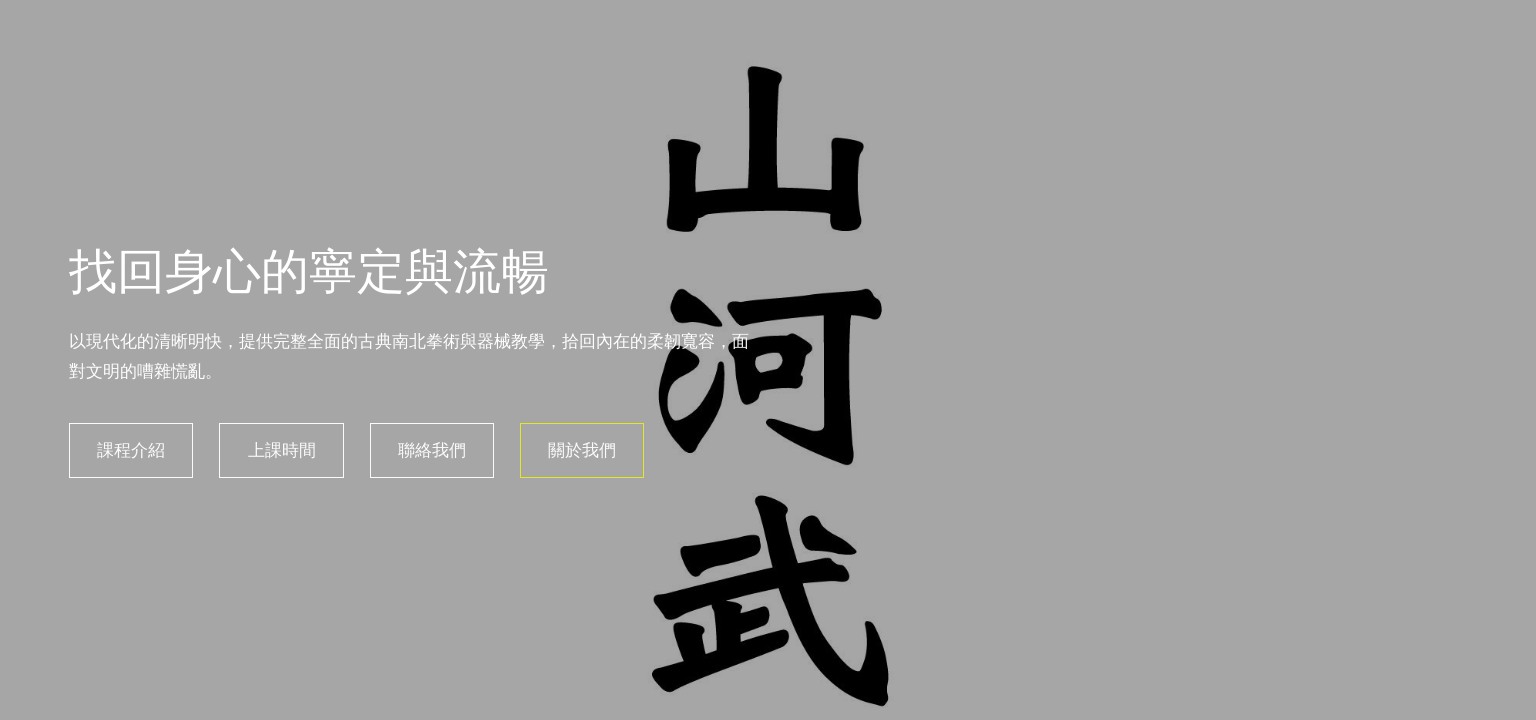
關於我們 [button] (579, 450)
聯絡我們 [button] (428, 450)
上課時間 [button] (278, 450)
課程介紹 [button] (128, 450)
